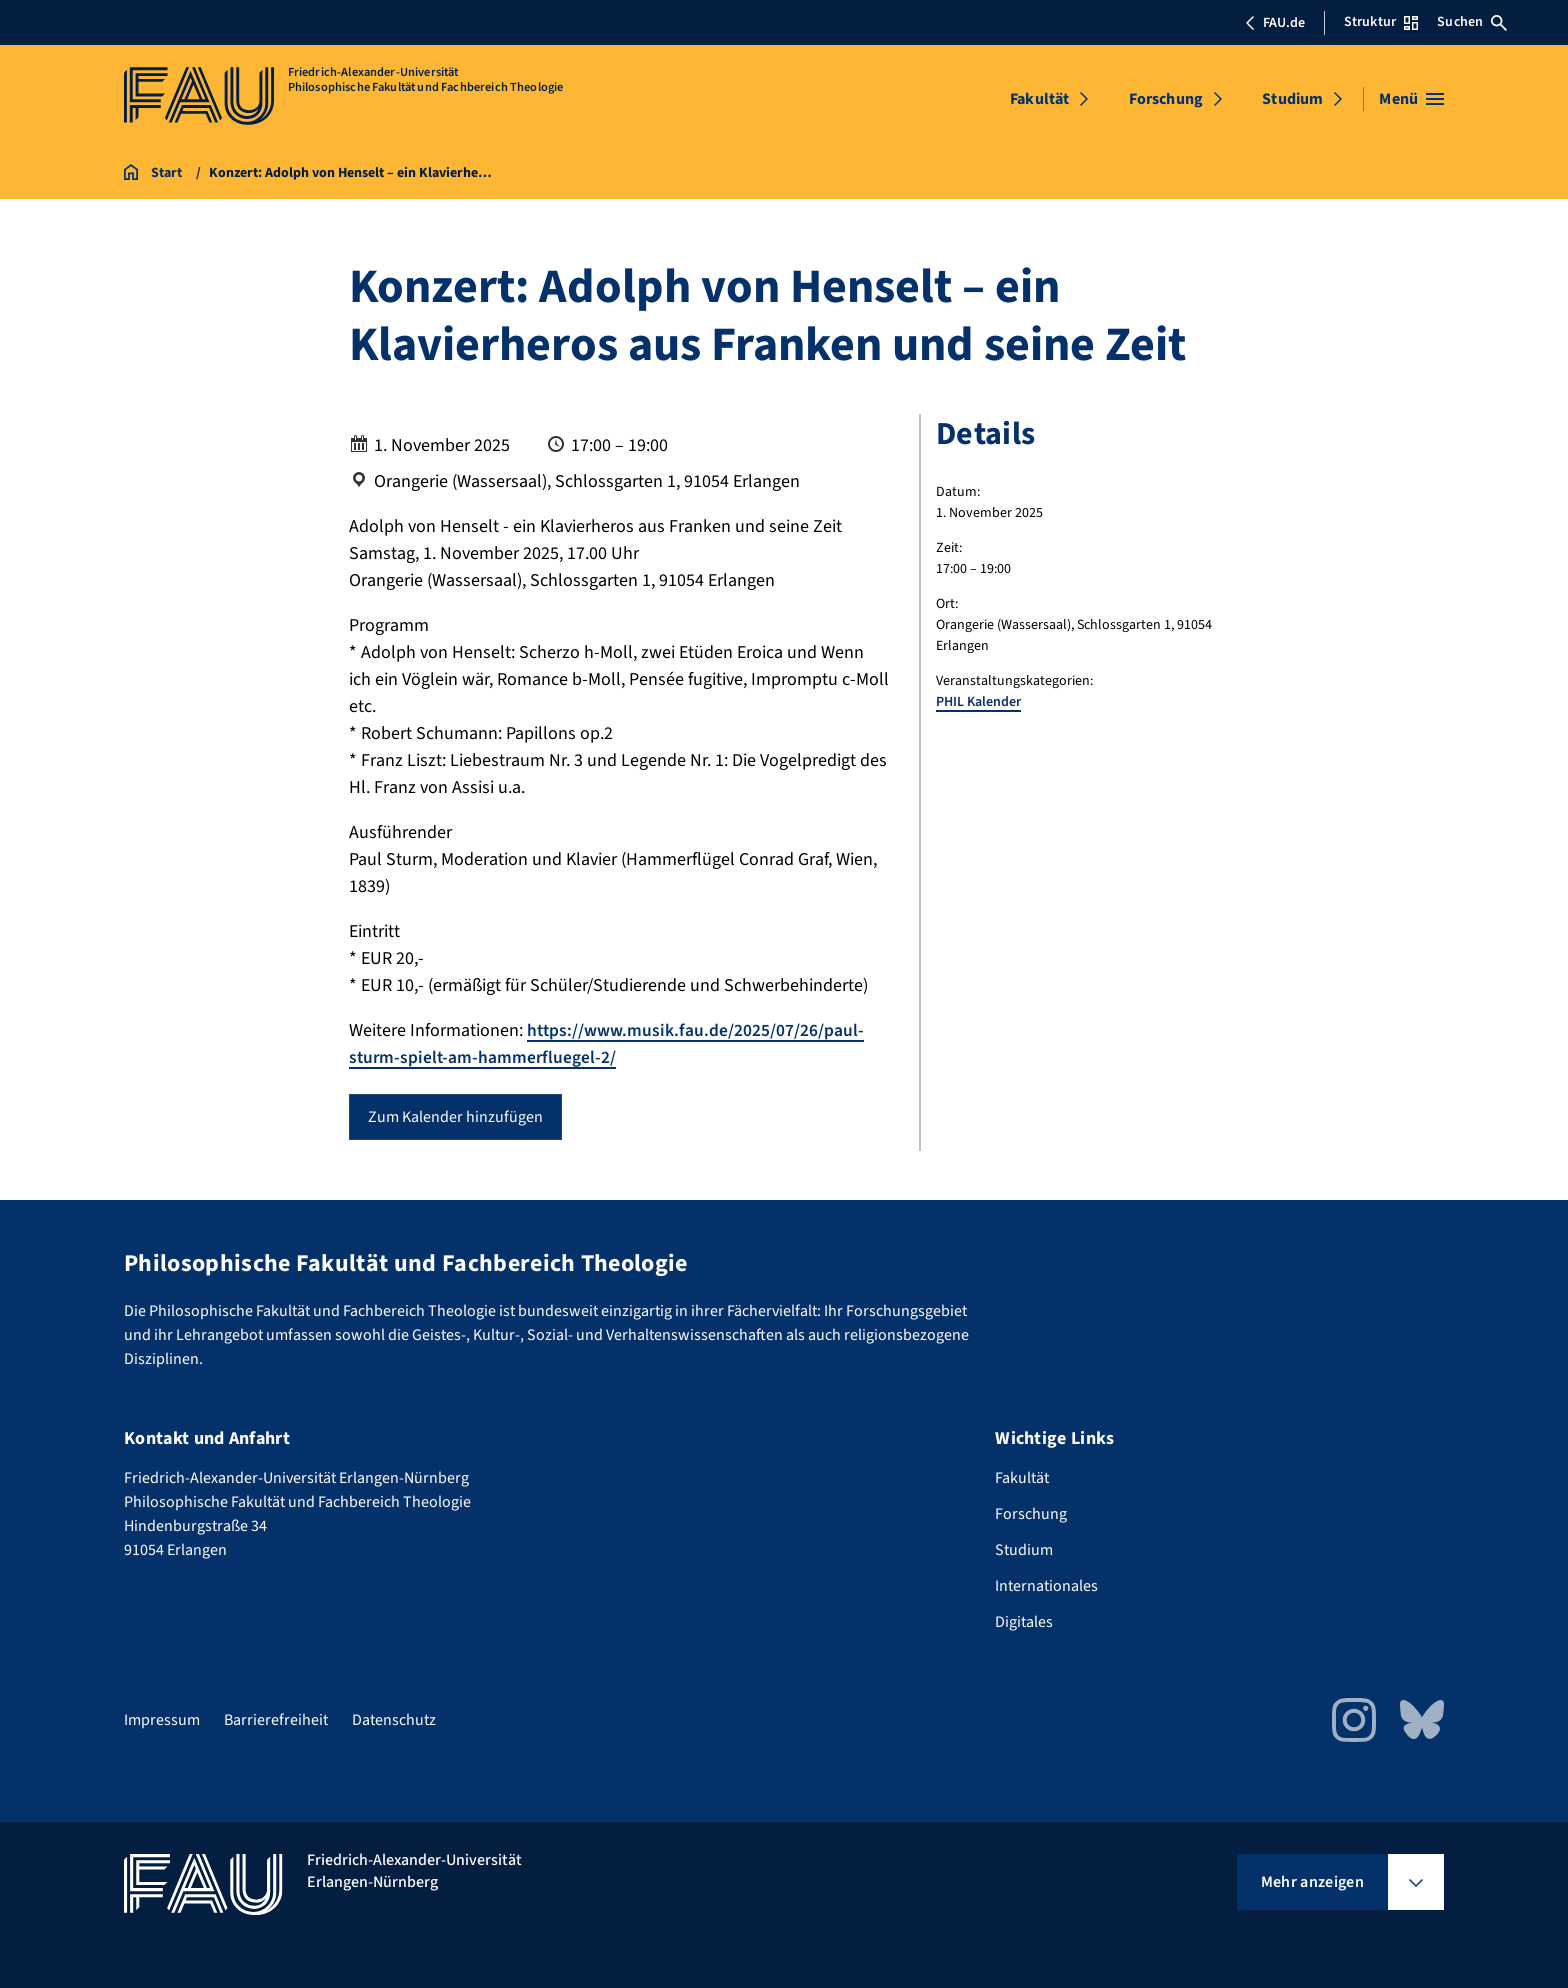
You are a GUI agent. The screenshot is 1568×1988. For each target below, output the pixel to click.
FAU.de (1275, 23)
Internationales (1046, 1586)
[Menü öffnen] (1411, 99)
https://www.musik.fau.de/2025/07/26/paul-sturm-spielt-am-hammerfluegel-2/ (607, 1044)
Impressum (162, 1720)
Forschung (1166, 99)
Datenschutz (394, 1720)
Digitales (1024, 1622)
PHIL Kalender (978, 702)
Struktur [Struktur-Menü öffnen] (1381, 22)
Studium (1292, 99)
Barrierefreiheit (276, 1720)
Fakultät (1039, 99)
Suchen (1472, 22)
